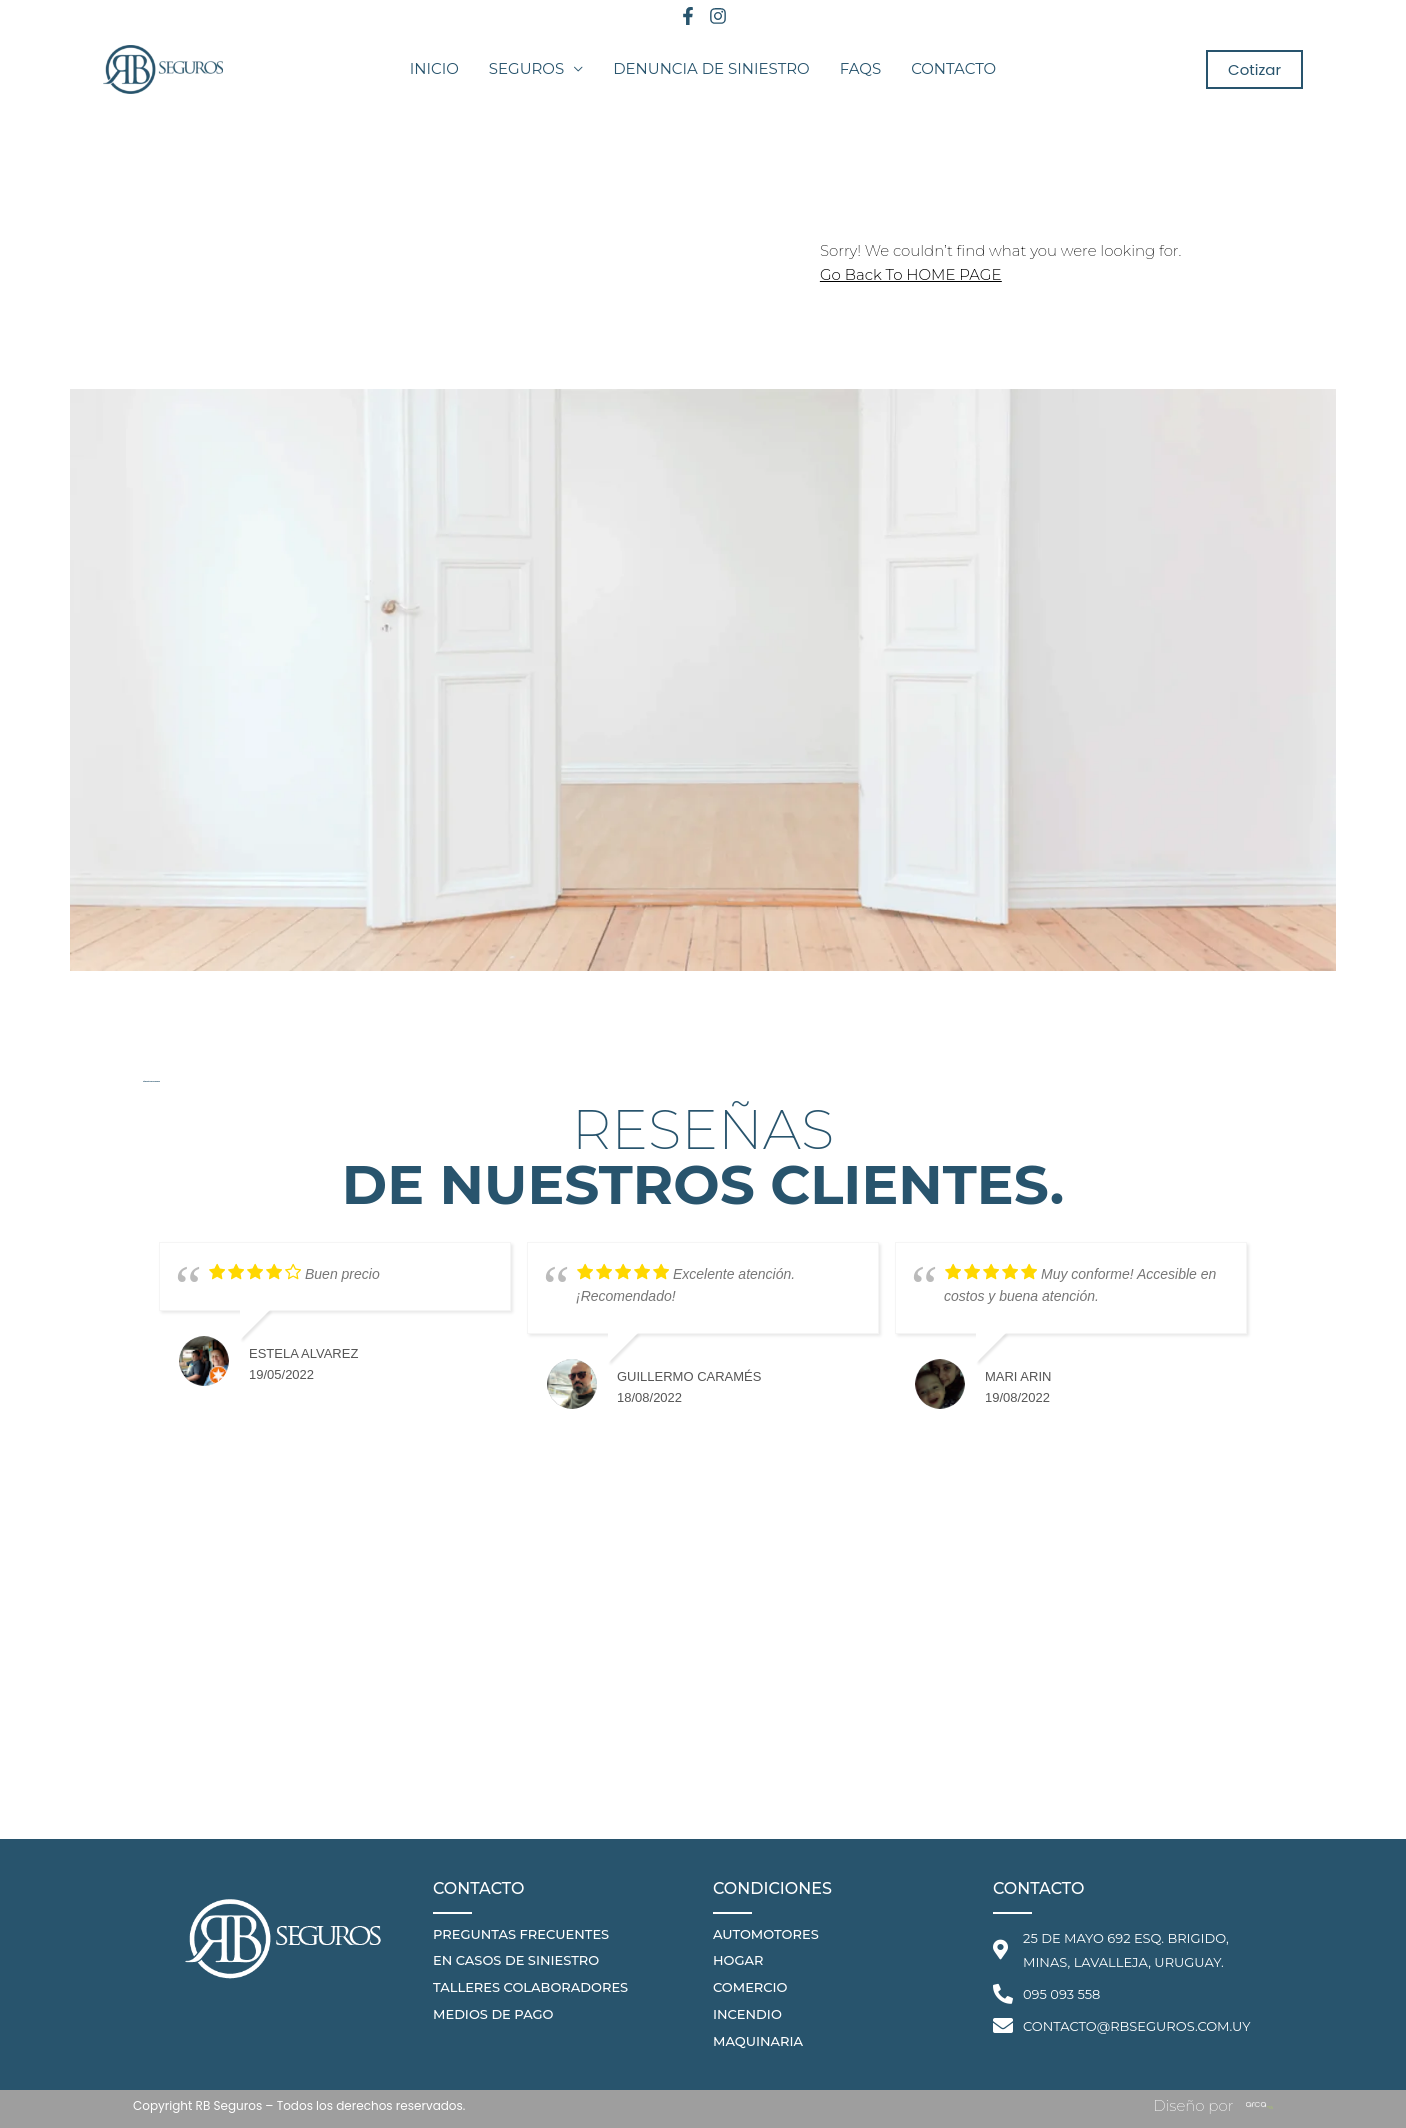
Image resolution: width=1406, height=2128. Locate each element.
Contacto (953, 68)
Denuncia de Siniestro (711, 68)
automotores (766, 1934)
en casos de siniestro (516, 1960)
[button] (1254, 69)
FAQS (860, 68)
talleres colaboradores (530, 1987)
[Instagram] (718, 16)
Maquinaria (758, 2041)
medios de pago (493, 2014)
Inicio (434, 68)
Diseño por (1193, 2105)
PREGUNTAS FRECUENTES (521, 1934)
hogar (738, 1960)
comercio (750, 1987)
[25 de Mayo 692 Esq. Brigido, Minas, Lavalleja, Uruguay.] (703, 1689)
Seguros (526, 68)
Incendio (747, 2014)
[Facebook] (688, 16)
